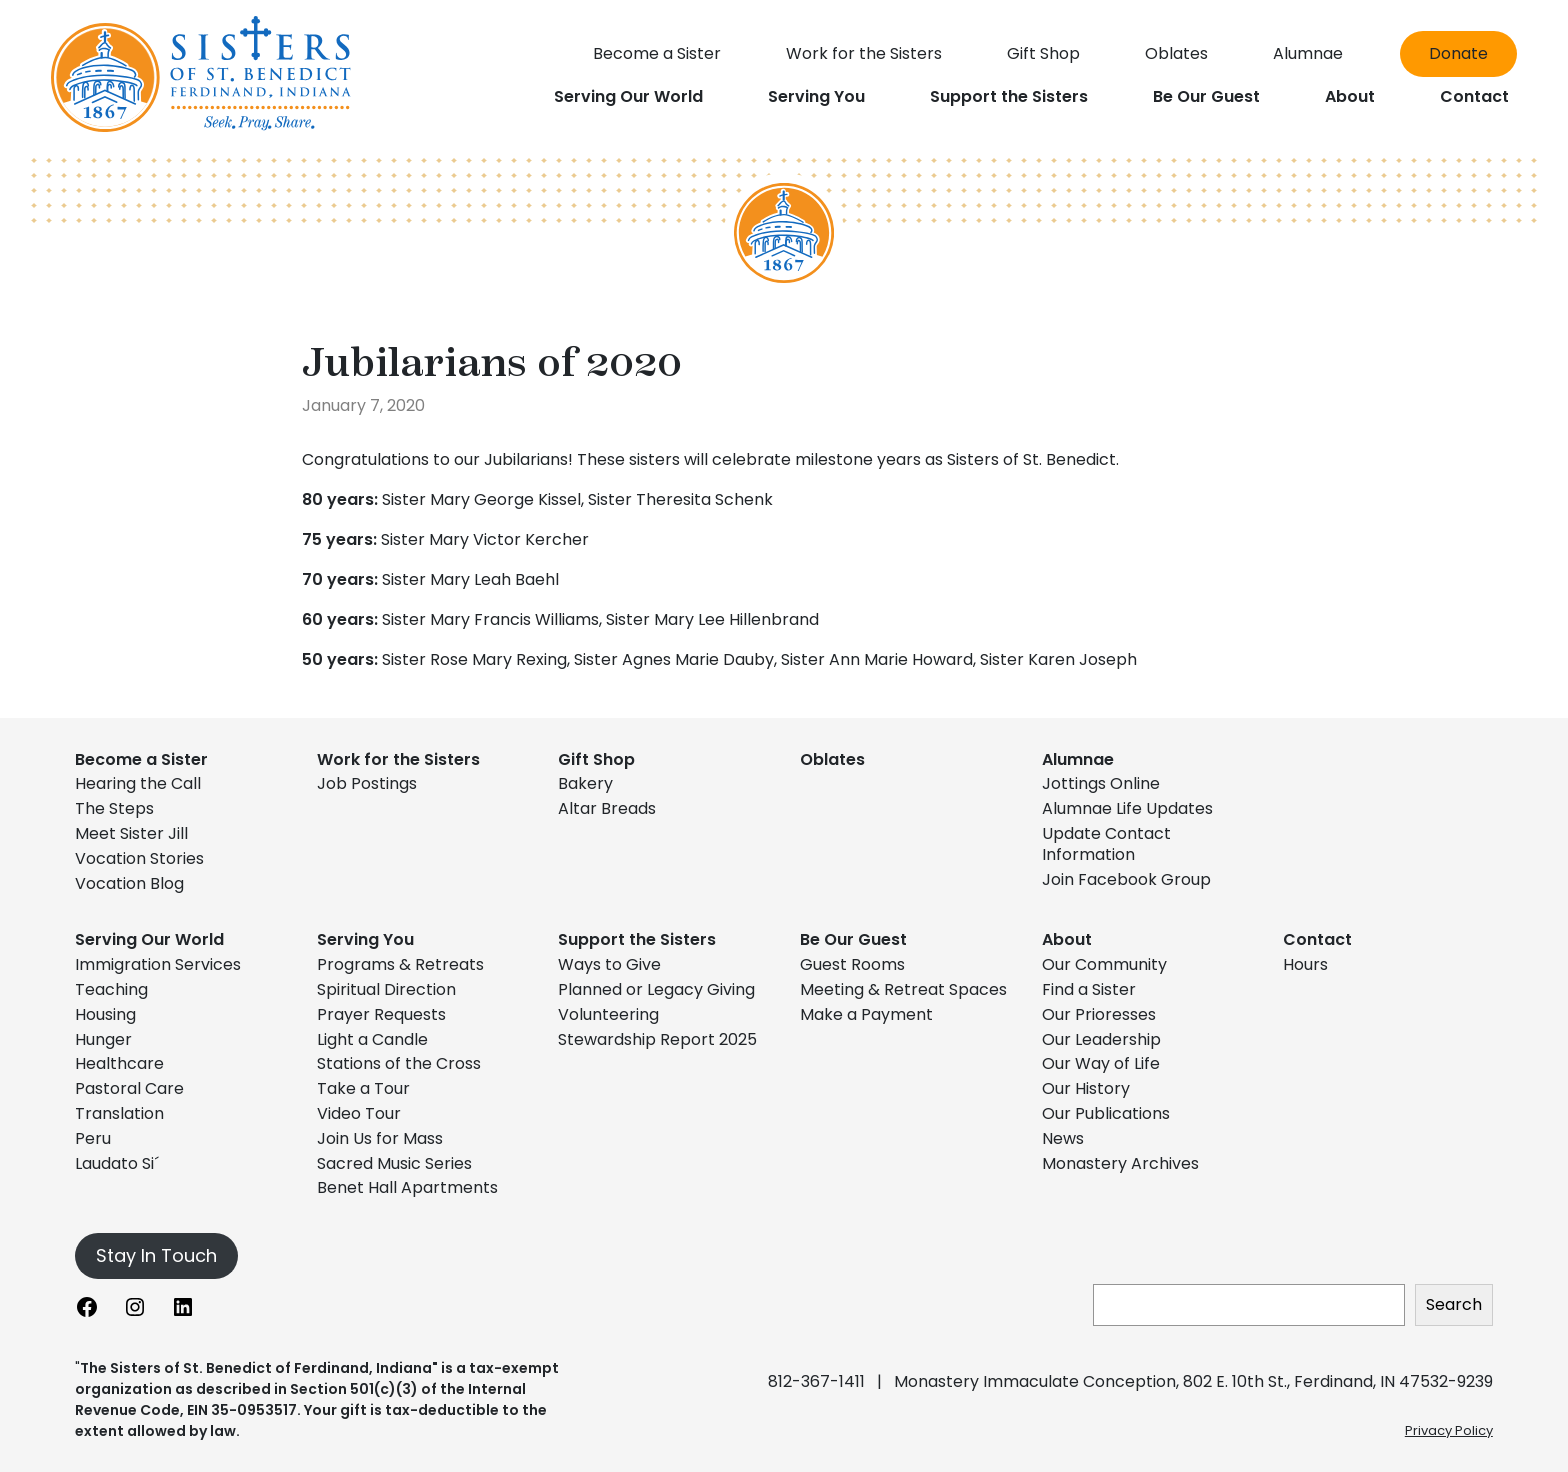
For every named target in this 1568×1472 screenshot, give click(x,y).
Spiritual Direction (386, 989)
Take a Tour (363, 1088)
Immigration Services (158, 964)
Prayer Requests (381, 1014)
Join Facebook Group (1126, 879)
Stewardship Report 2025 (657, 1039)
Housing (105, 1014)
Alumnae (1078, 759)
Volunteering (608, 1014)
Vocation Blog (129, 883)
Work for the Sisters (398, 759)
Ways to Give (609, 964)
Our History (1086, 1088)
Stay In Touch (156, 1255)
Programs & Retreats (400, 964)
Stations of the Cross (399, 1063)
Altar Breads (607, 808)
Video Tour (359, 1113)
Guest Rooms (852, 964)
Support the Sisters (637, 939)
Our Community (1104, 964)
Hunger (103, 1039)
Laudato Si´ (117, 1163)
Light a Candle (372, 1039)
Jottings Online (1101, 783)
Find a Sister (1089, 989)
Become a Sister (141, 759)
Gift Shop (596, 759)
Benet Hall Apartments (407, 1187)
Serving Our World (149, 939)
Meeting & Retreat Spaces (903, 989)
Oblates (832, 759)
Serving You (365, 939)
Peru (93, 1138)
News (1063, 1138)
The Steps (114, 808)
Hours (1305, 964)
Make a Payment (866, 1014)
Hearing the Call (138, 783)
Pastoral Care (129, 1088)
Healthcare (119, 1063)
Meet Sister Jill (131, 833)
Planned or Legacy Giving (656, 989)
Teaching (111, 989)
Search (1454, 1304)
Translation (119, 1113)
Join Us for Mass (380, 1138)
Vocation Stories (139, 858)
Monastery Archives (1120, 1163)
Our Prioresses (1099, 1014)
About (1067, 939)
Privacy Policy (1449, 1430)
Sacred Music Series (396, 1163)
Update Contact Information (1106, 844)
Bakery (585, 783)
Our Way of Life (1101, 1063)
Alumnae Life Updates (1127, 808)
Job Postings (367, 783)
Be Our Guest (853, 939)
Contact (1317, 939)
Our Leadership (1101, 1039)
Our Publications (1106, 1113)
